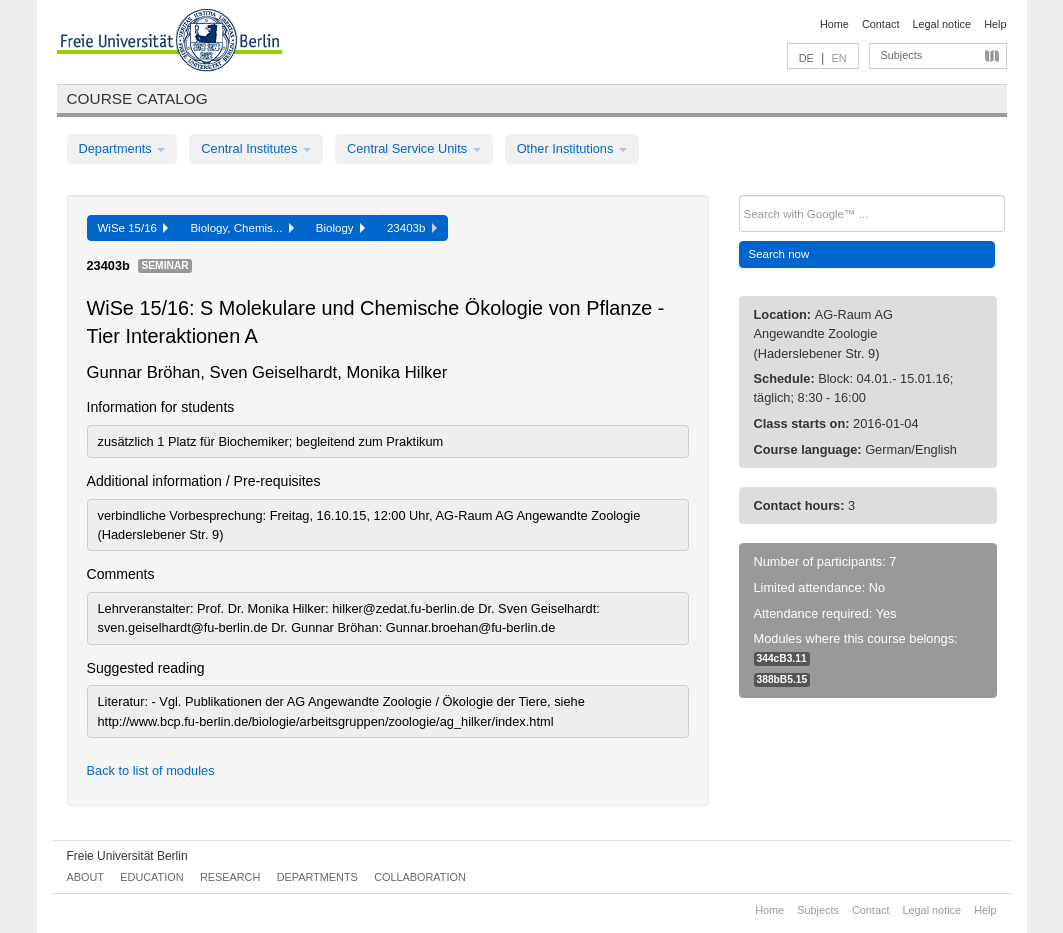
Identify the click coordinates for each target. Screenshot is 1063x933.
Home (834, 24)
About (85, 877)
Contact (880, 24)
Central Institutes (256, 148)
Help (995, 24)
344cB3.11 (782, 658)
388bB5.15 (782, 679)
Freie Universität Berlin (127, 856)
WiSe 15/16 (133, 228)
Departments (122, 148)
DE (806, 58)
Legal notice (941, 24)
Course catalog (137, 98)
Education (151, 877)
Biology (340, 228)
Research (230, 877)
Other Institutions (572, 148)
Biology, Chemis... (241, 228)
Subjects (902, 55)
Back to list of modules (151, 770)
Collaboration (420, 877)
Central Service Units (414, 148)
